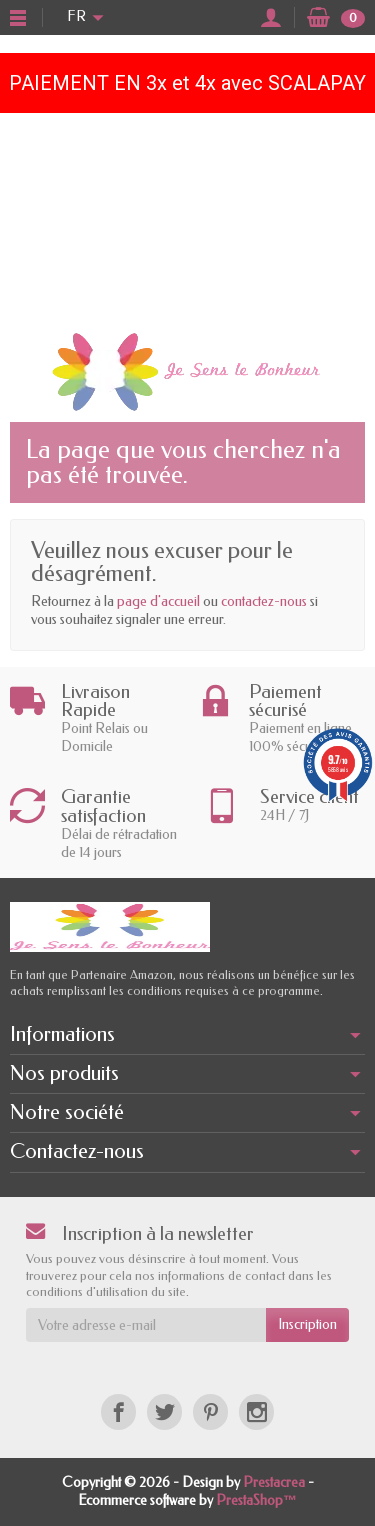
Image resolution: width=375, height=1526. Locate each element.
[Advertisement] (187, 217)
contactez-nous (264, 601)
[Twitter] (164, 1411)
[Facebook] (118, 1411)
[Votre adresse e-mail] (146, 1325)
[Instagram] (256, 1411)
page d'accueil (158, 601)
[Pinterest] (210, 1411)
